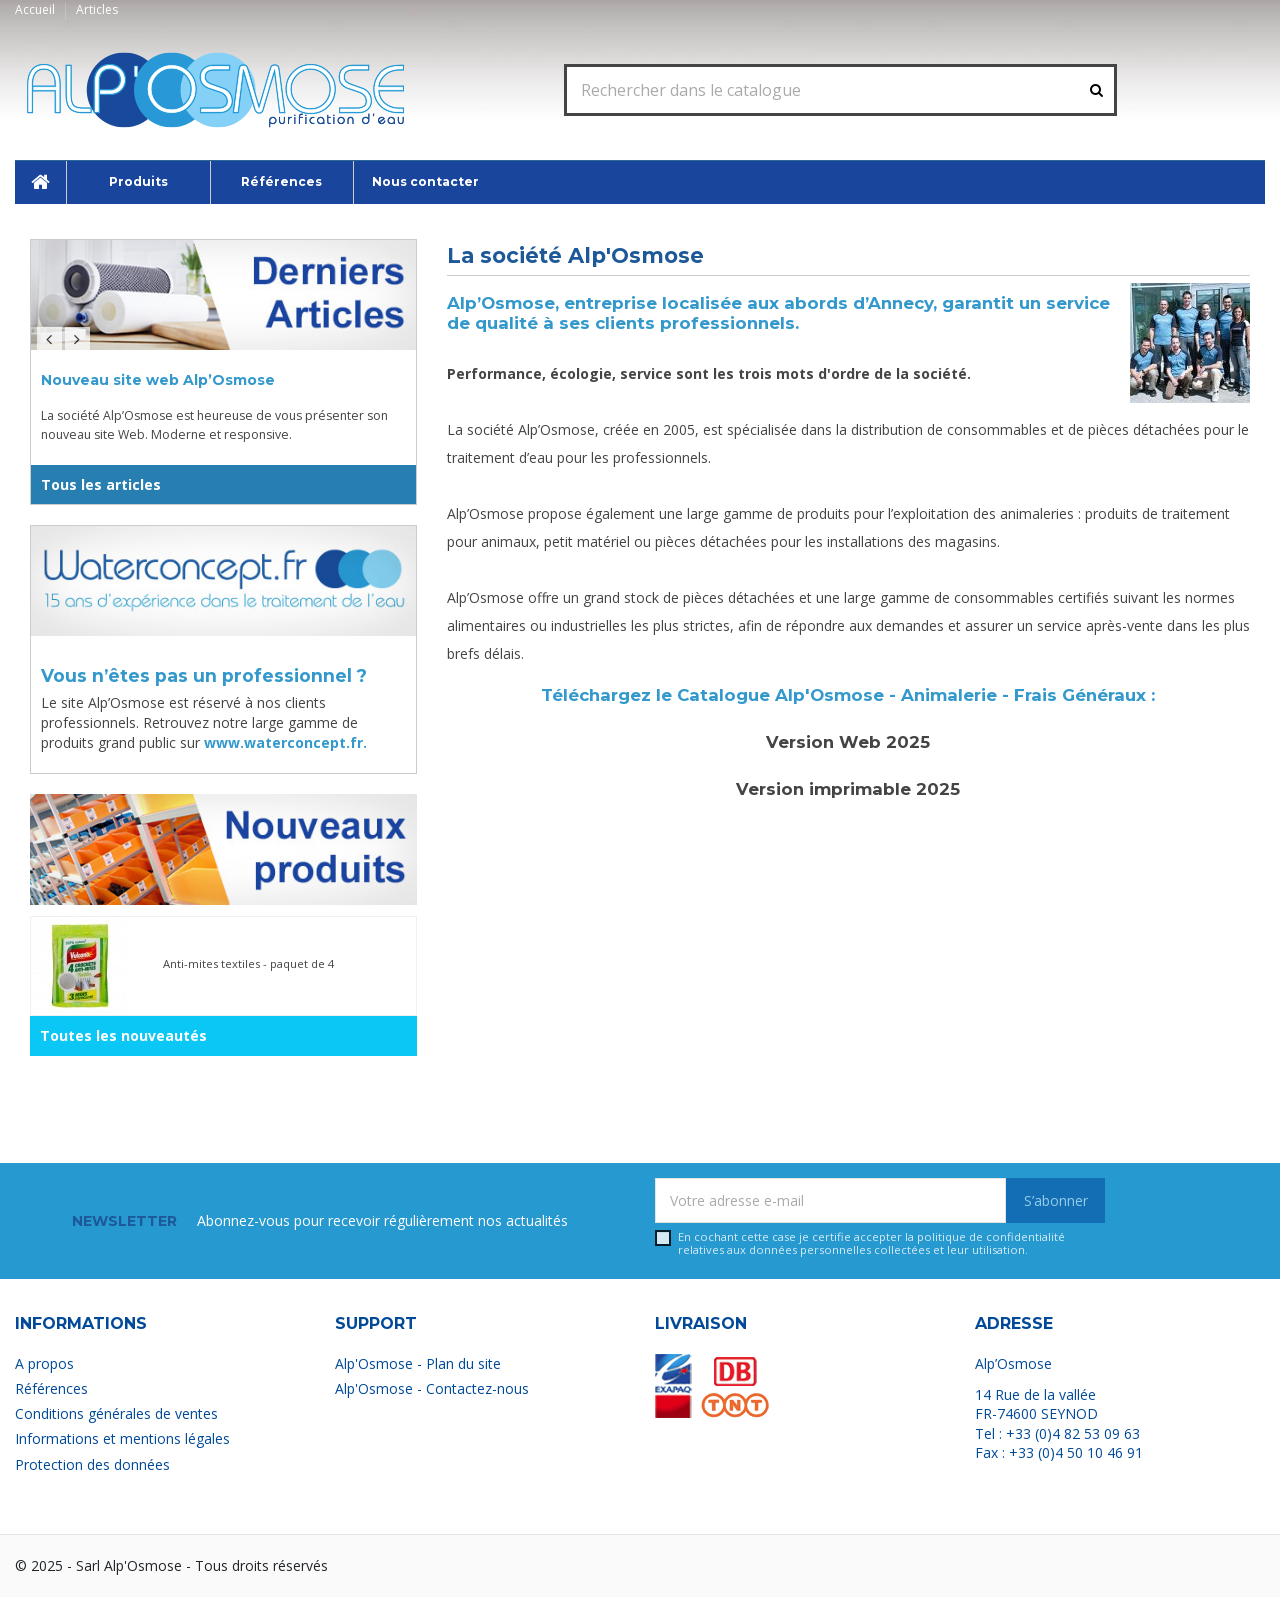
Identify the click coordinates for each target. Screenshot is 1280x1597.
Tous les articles (101, 484)
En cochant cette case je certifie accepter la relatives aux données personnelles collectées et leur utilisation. (871, 1243)
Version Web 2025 (848, 742)
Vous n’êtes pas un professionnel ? (204, 675)
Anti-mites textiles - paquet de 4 (248, 963)
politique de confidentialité (991, 1236)
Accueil (36, 9)
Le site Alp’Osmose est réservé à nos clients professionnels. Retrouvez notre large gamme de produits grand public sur (204, 722)
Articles (97, 9)
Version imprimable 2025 (848, 789)
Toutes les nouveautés (123, 1035)
